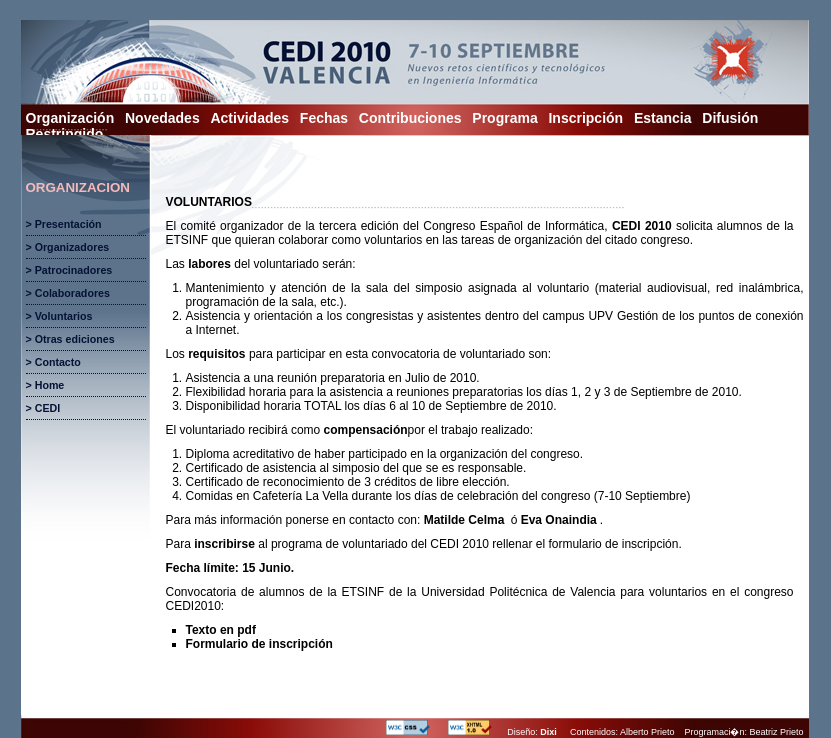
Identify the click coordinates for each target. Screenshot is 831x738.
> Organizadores (68, 247)
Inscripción (585, 118)
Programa (504, 118)
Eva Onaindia (559, 520)
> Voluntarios (59, 316)
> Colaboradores (68, 293)
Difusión (730, 118)
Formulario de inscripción (259, 644)
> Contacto (53, 362)
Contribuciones (410, 118)
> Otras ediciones (70, 339)
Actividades (249, 118)
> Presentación (64, 224)
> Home (45, 385)
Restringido (65, 134)
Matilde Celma (464, 520)
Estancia (663, 118)
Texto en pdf (221, 630)
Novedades (162, 118)
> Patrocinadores (69, 270)
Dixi (548, 732)
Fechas (324, 118)
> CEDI (43, 408)
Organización (70, 118)
